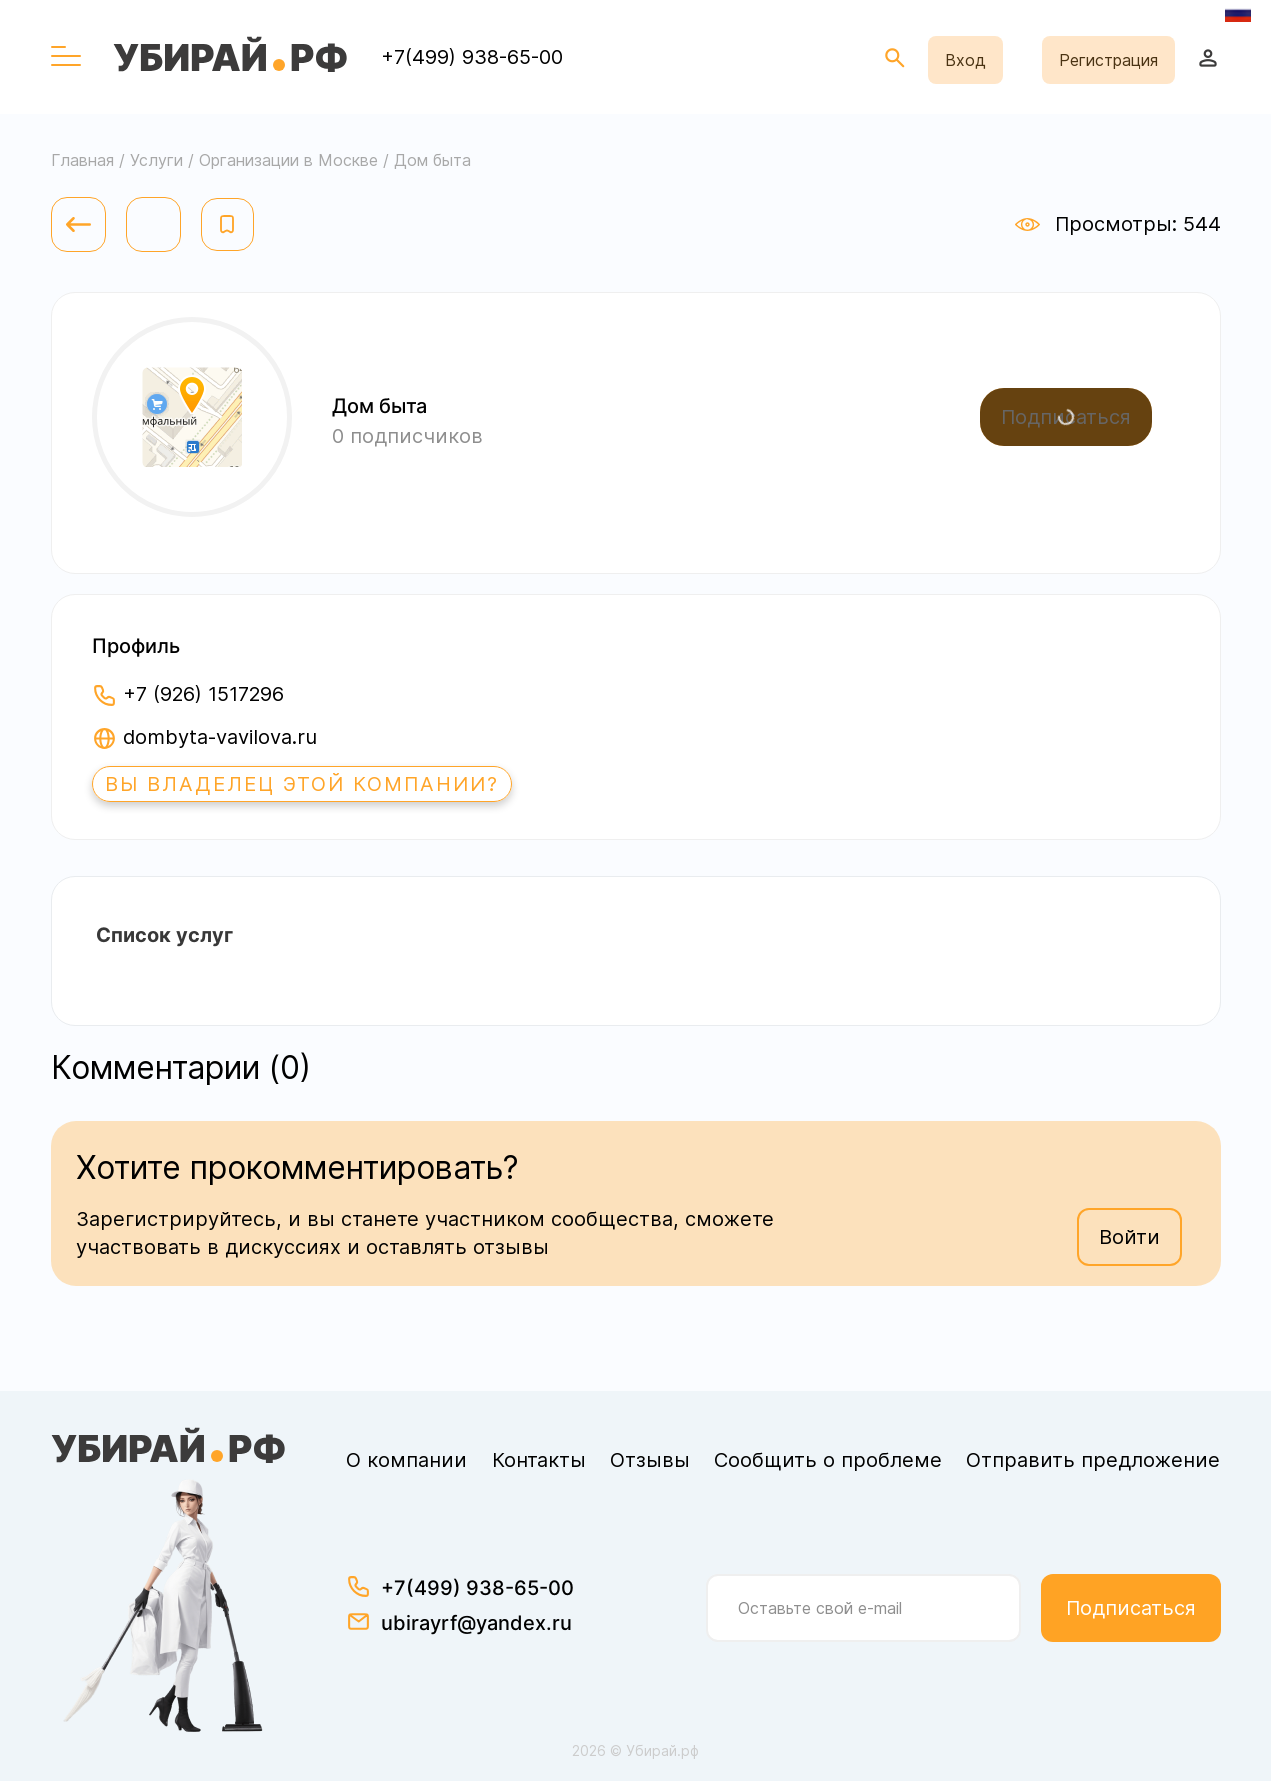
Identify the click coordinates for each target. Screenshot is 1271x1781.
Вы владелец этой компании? (302, 784)
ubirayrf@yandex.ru (476, 1623)
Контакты (539, 1460)
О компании (406, 1460)
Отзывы (650, 1460)
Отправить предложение (1093, 1460)
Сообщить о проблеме (828, 1460)
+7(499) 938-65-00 (472, 57)
